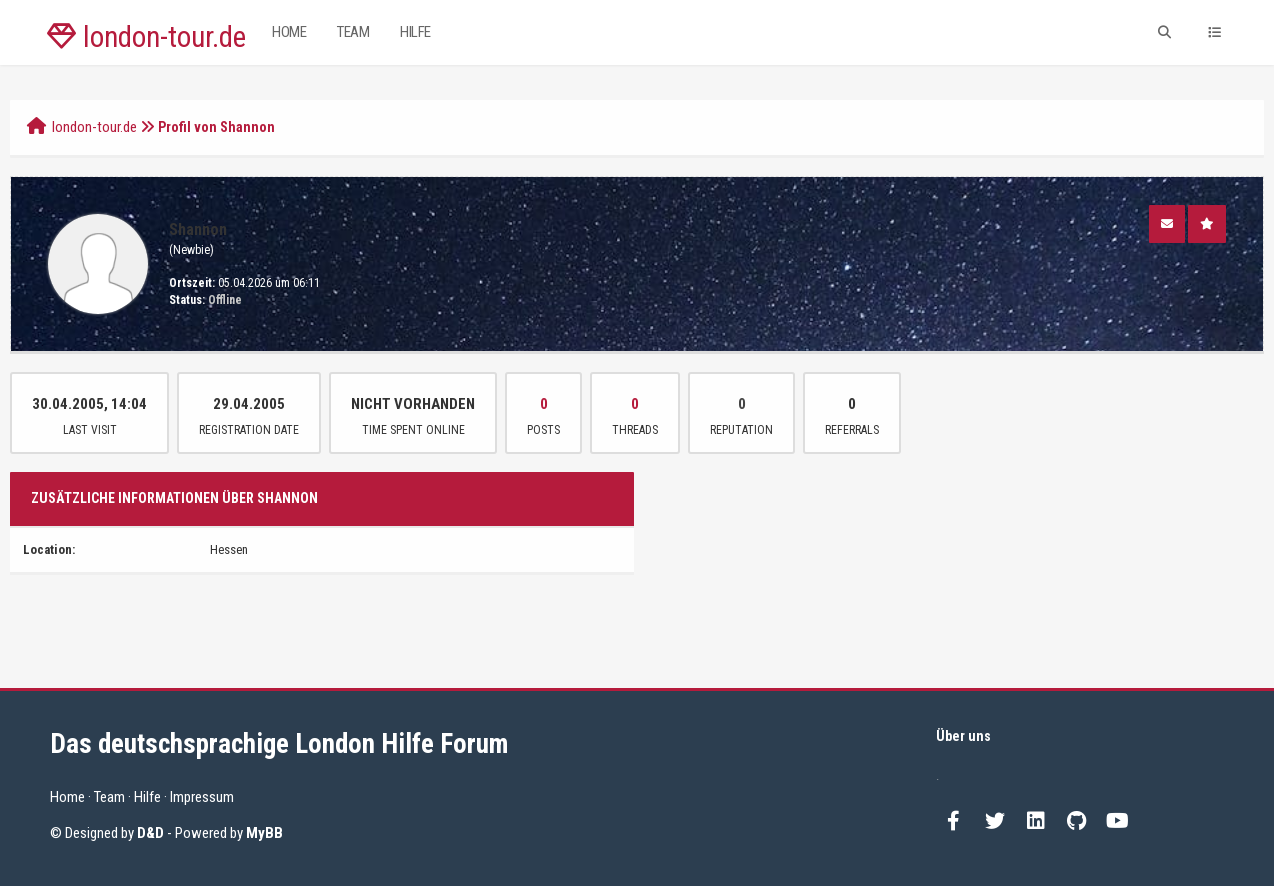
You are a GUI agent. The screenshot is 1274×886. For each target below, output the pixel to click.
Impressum (202, 797)
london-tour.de (146, 37)
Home (289, 32)
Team (353, 32)
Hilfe (415, 32)
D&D (150, 833)
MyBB (264, 833)
